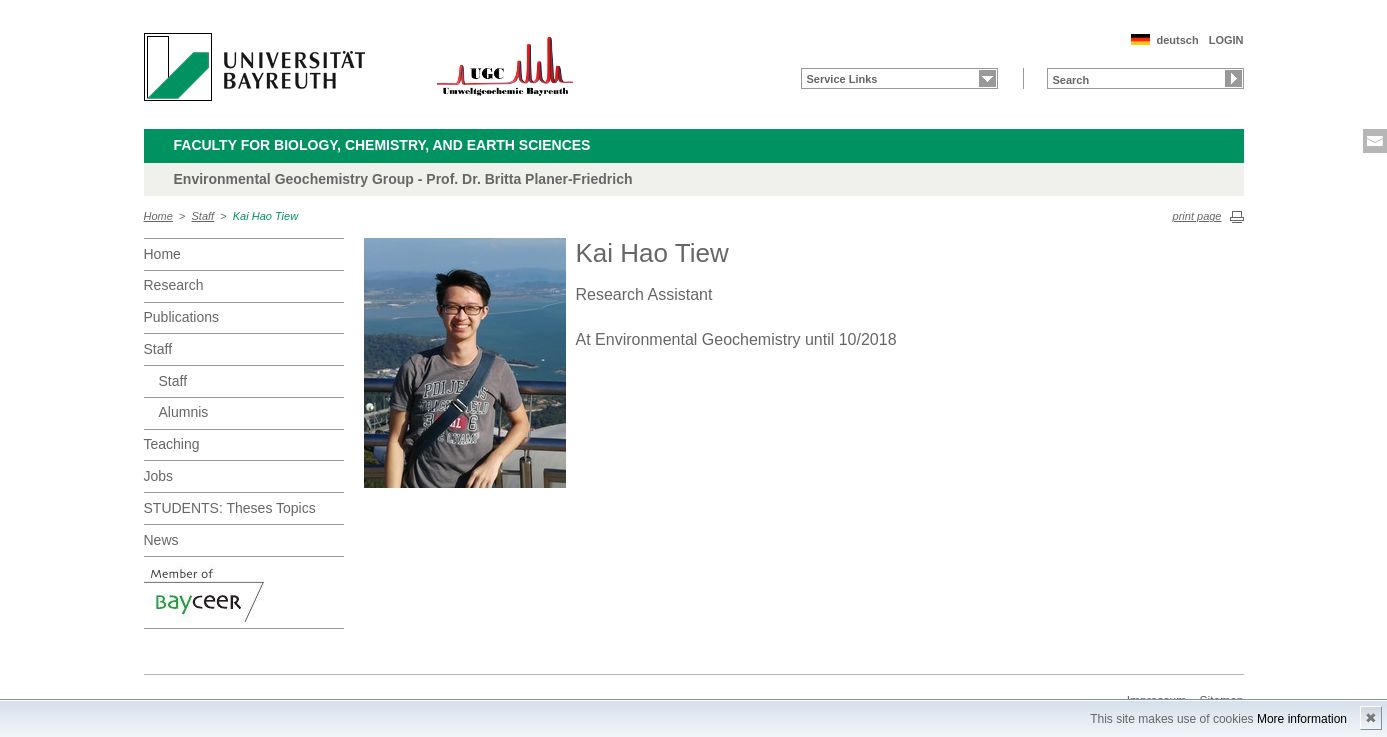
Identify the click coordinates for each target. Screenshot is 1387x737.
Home (158, 216)
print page (1197, 216)
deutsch (1177, 40)
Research (174, 285)
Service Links (842, 79)
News (161, 540)
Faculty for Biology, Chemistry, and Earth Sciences (382, 145)
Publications (182, 317)
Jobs (159, 476)
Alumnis (184, 412)
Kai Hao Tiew (265, 216)
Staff (203, 216)
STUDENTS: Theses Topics (230, 508)
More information (1302, 719)
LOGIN (1226, 40)
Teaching (172, 444)
